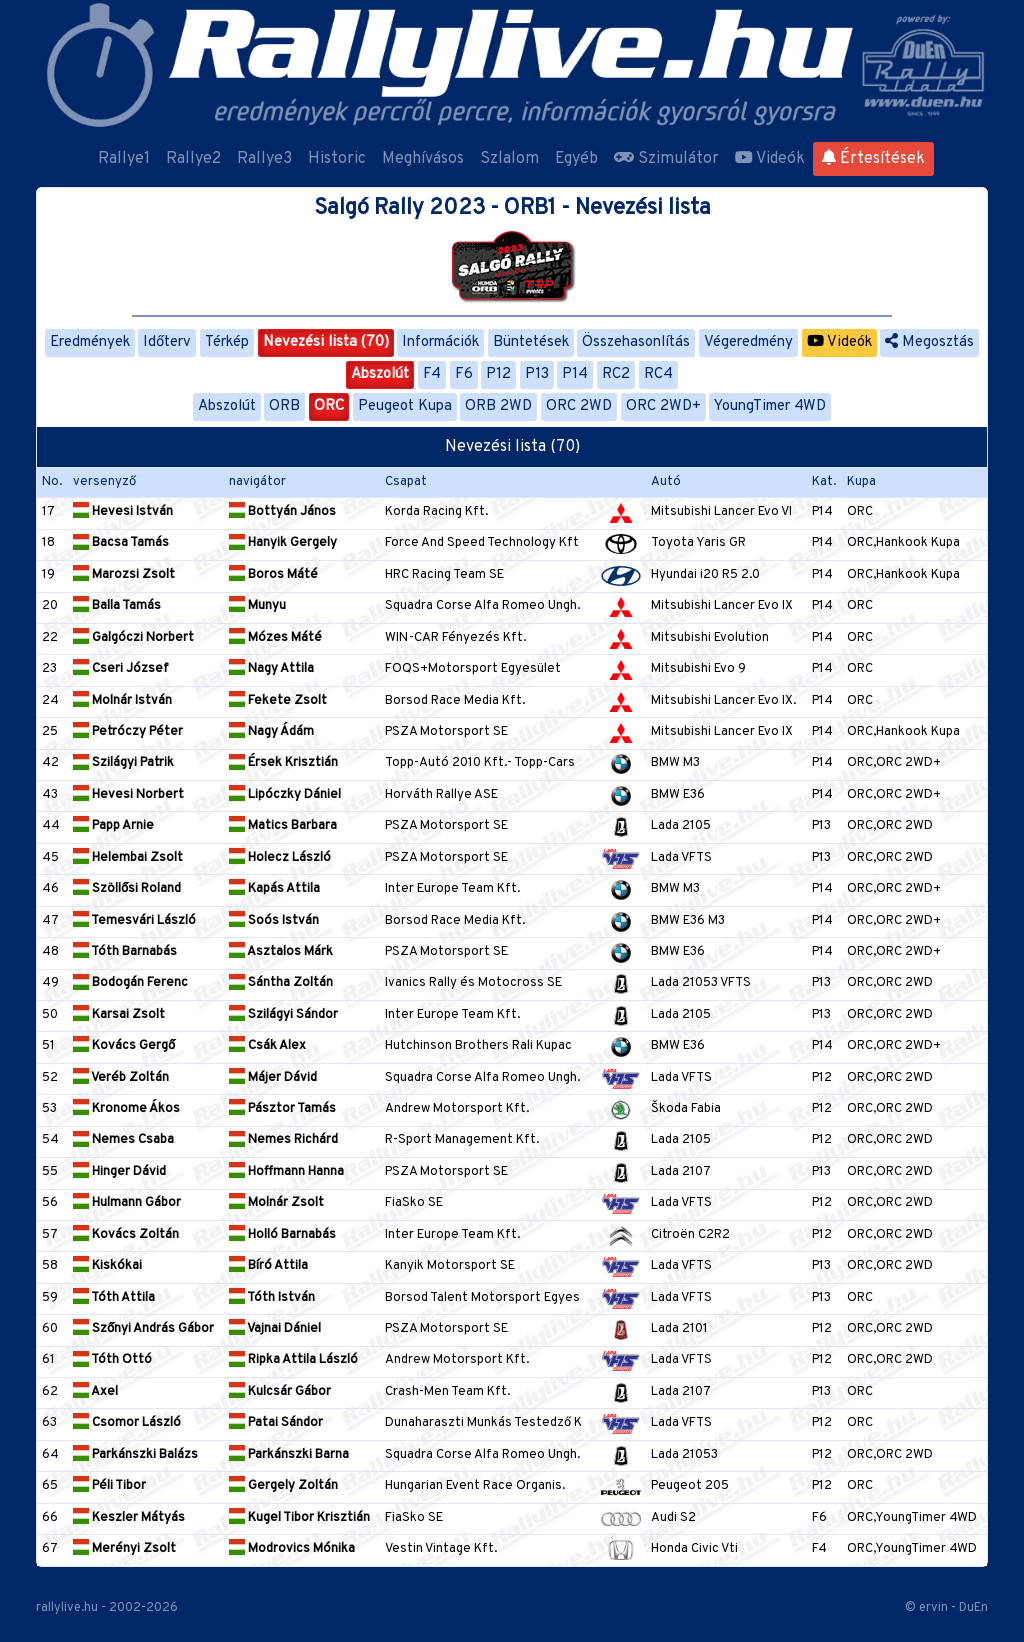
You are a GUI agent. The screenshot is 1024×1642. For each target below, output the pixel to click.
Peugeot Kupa (405, 406)
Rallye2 (193, 159)
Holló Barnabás (282, 1235)
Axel (95, 1392)
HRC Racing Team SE (444, 575)
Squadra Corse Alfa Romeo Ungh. (482, 606)
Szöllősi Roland (127, 889)
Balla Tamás (117, 606)
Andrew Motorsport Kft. (457, 1109)
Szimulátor (666, 159)
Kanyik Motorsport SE (450, 1266)
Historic (337, 159)
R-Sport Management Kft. (462, 1140)
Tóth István (272, 1298)
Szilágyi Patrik (123, 763)
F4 (432, 374)
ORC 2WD (579, 406)
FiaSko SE (414, 1203)
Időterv (167, 342)
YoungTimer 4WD (770, 406)
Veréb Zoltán (121, 1078)
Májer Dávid (273, 1078)
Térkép (227, 342)
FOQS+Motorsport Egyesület (473, 669)
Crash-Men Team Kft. (447, 1392)
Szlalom (509, 159)
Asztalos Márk (281, 952)
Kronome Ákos (126, 1109)
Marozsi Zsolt (124, 575)
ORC (329, 406)
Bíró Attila (268, 1266)
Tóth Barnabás (125, 952)
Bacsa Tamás (121, 543)
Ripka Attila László (293, 1360)
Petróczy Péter (128, 732)
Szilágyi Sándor (283, 1015)
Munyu (257, 606)
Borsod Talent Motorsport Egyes (482, 1298)
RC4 (658, 374)
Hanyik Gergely (283, 543)
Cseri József (121, 669)
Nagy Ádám (271, 732)
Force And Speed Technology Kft (482, 543)
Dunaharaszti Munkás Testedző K (483, 1423)
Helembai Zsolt (128, 858)
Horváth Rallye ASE (441, 795)
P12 (498, 374)
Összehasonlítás (636, 342)
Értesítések (873, 159)
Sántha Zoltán (281, 983)
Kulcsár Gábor (280, 1392)
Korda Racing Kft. (436, 512)
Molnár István (122, 701)
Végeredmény (748, 342)
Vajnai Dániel (275, 1329)
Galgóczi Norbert (133, 638)
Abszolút (380, 374)
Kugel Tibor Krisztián (299, 1518)
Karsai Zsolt (119, 1015)
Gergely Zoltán (283, 1486)
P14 (575, 374)
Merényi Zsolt (124, 1549)
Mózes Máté (275, 638)
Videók (770, 159)
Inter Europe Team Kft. (452, 889)
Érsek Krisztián (283, 763)
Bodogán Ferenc (130, 983)
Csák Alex (267, 1046)
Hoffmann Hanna (286, 1172)
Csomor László (127, 1423)
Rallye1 (124, 159)
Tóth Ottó (112, 1360)
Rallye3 (264, 159)
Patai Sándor (276, 1423)
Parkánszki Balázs (135, 1455)
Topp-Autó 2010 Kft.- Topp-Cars (480, 763)
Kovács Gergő (124, 1046)
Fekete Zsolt (278, 701)
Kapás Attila (274, 889)
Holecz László (280, 858)
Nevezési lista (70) (326, 342)
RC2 (616, 374)
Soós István (274, 921)
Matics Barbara (283, 826)
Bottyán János (282, 512)
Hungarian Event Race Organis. (475, 1486)
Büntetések (531, 342)
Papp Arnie (113, 826)
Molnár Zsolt (276, 1203)
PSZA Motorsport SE (446, 732)
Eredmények (90, 342)
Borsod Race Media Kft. (455, 701)
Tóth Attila (114, 1298)
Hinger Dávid (119, 1172)
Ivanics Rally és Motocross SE (473, 983)
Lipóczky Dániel (285, 795)
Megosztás (929, 342)
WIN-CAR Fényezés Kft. (455, 638)
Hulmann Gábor (127, 1203)
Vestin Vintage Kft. (441, 1549)
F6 (464, 374)
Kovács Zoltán (126, 1235)
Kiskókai (107, 1266)
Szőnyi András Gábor (143, 1329)
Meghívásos (423, 159)
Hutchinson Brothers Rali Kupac (478, 1046)
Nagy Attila (271, 669)
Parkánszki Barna (289, 1455)
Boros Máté (273, 575)
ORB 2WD (498, 406)
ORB (284, 406)
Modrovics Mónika (292, 1549)
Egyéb (576, 159)
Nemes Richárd (283, 1140)
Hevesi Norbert (128, 795)
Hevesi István (123, 512)
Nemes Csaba (123, 1140)
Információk (440, 342)
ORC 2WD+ (663, 406)
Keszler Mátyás (129, 1518)
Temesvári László (134, 921)
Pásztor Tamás (282, 1109)
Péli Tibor (109, 1486)
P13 (537, 374)
